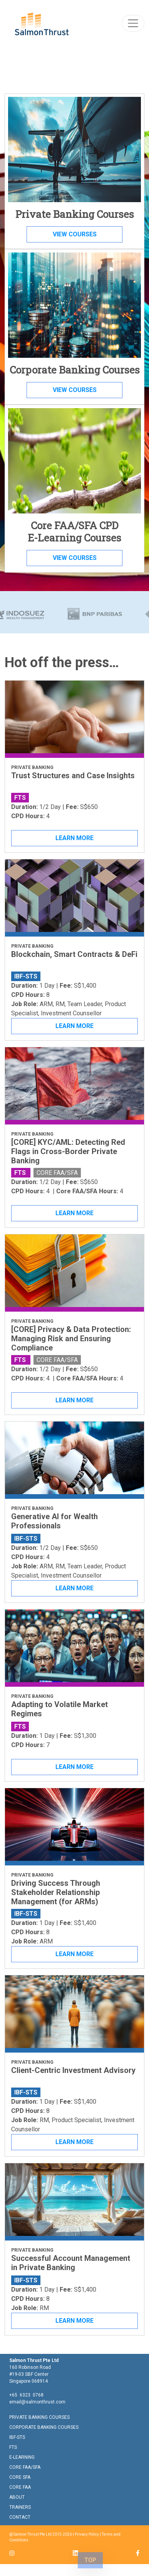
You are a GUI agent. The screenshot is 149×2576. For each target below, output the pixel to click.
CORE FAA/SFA (24, 2467)
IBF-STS (17, 2437)
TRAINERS (20, 2507)
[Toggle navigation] (133, 23)
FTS (13, 2447)
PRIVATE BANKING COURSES (39, 2417)
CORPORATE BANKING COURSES (44, 2427)
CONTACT (19, 2517)
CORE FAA (20, 2487)
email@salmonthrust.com (37, 2402)
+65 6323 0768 (26, 2395)
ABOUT (17, 2497)
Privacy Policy (87, 2534)
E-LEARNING (22, 2457)
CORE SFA (19, 2477)
